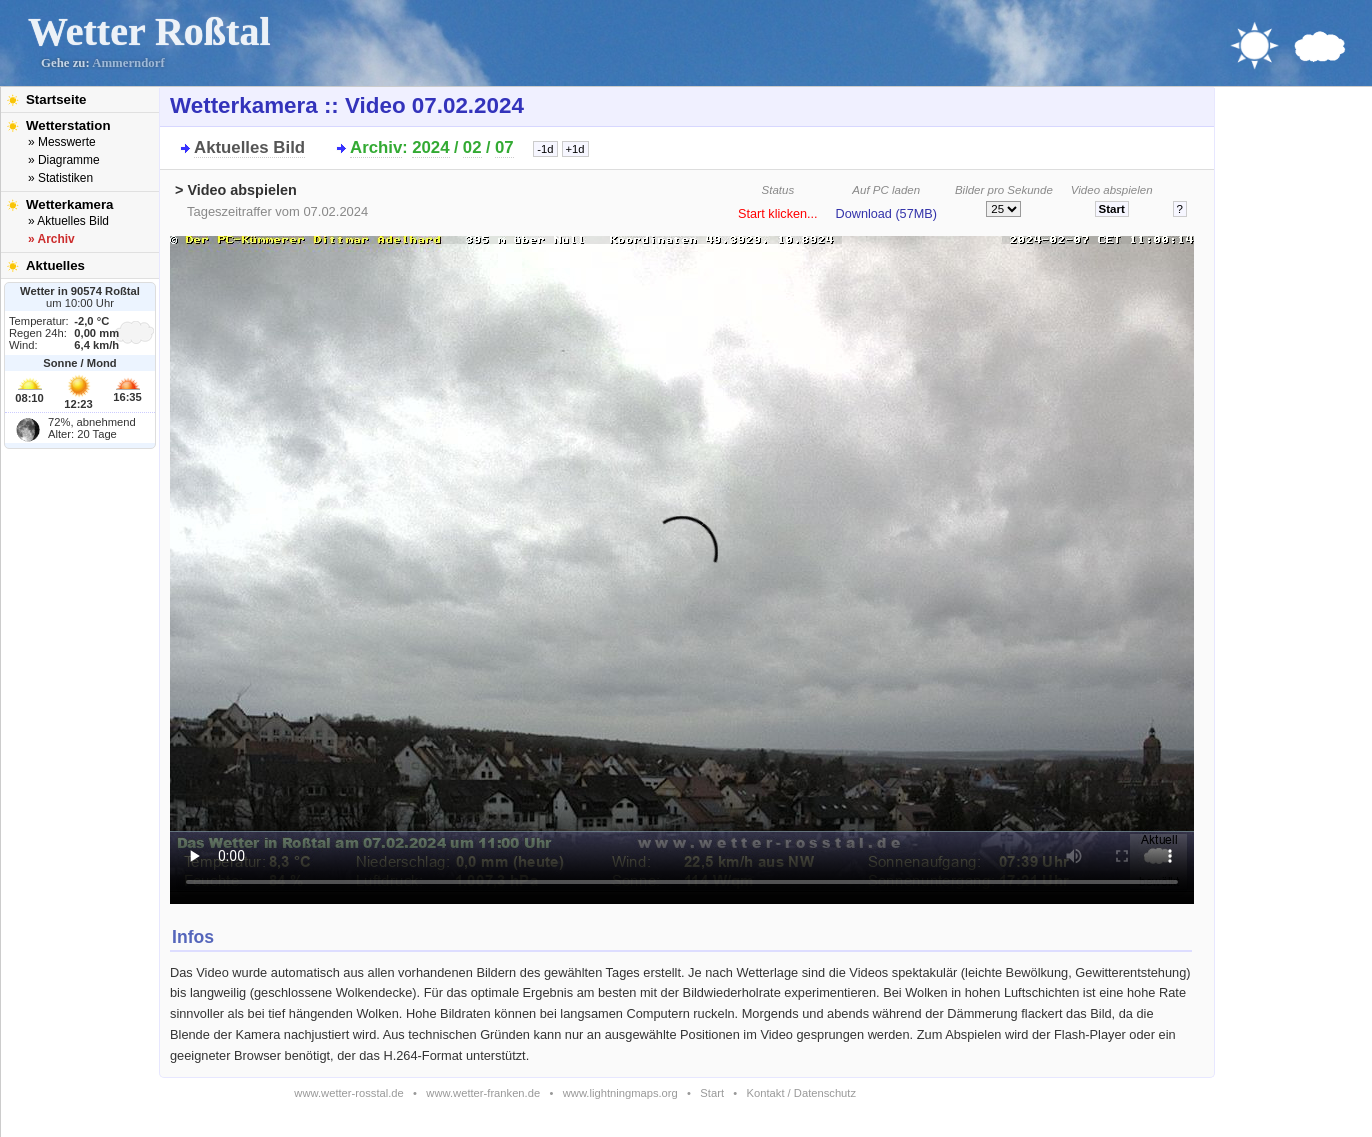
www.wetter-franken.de (483, 1093)
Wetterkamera (70, 204)
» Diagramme (64, 160)
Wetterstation (68, 125)
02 (472, 147)
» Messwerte (62, 142)
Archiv (376, 147)
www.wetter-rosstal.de (348, 1093)
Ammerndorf (128, 63)
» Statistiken (60, 178)
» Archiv (51, 239)
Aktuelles (55, 265)
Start (712, 1093)
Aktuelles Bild (249, 147)
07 (504, 147)
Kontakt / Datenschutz (801, 1093)
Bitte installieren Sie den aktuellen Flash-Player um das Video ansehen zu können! (682, 564)
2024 (430, 147)
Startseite (56, 99)
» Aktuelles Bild (68, 221)
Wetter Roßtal (149, 31)
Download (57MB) (886, 214)
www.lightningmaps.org (620, 1093)
